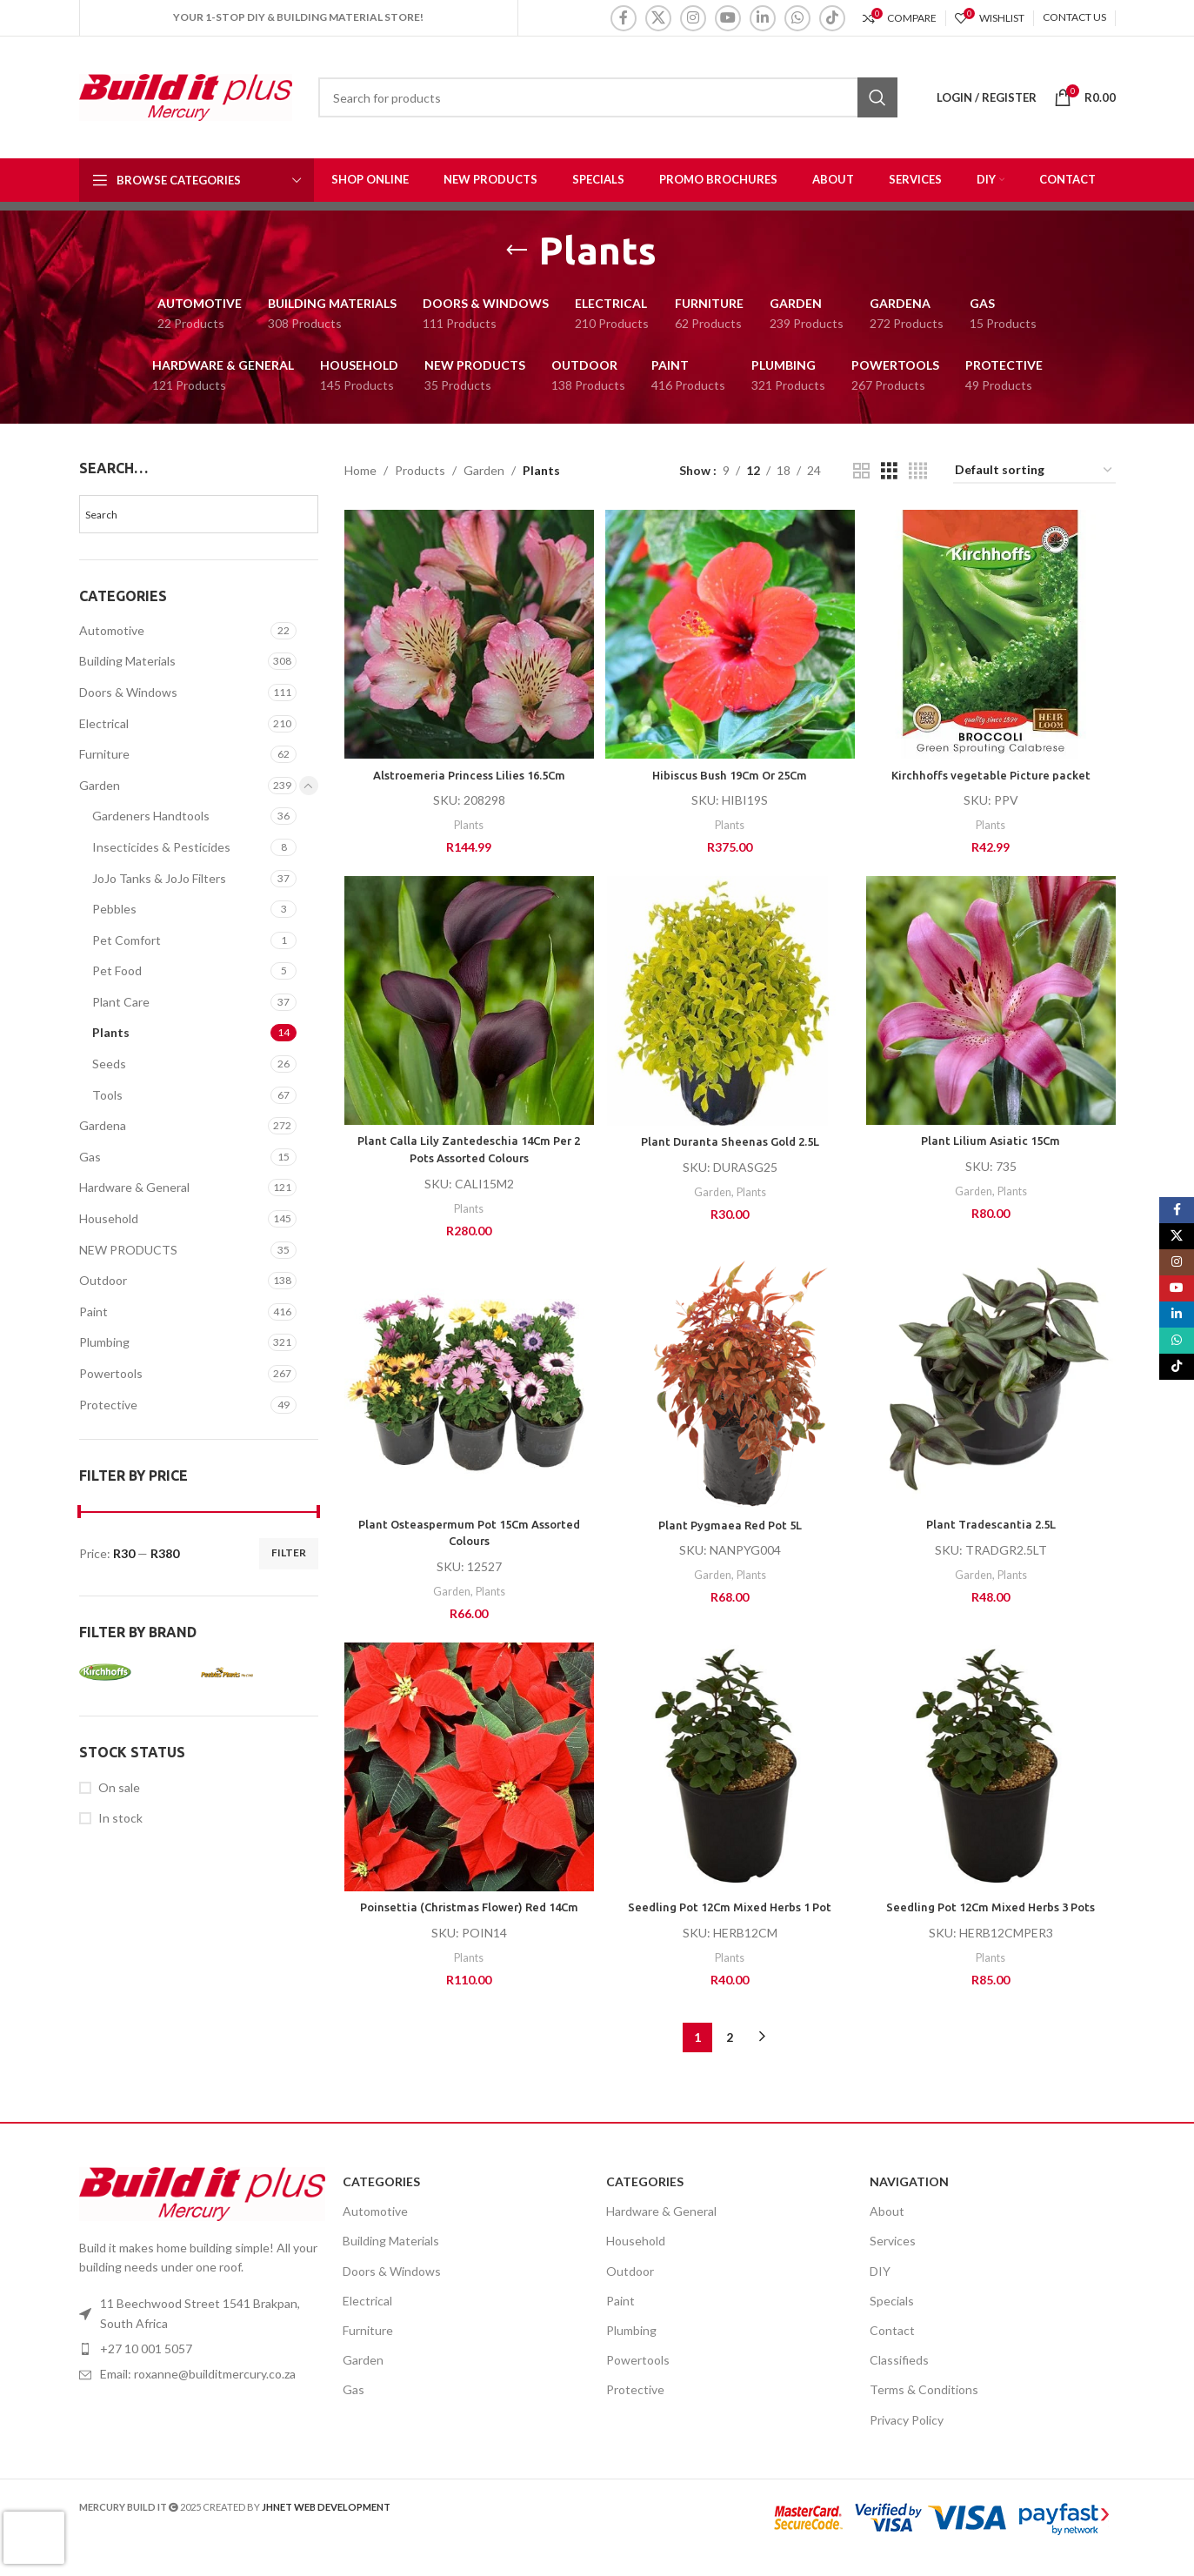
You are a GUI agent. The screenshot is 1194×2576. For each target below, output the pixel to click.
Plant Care (121, 1001)
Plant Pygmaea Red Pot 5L (729, 1525)
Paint (93, 1311)
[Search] (607, 97)
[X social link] (658, 18)
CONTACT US (1074, 16)
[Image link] (202, 2211)
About (887, 2230)
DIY (880, 2289)
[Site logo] (185, 96)
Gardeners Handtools (151, 815)
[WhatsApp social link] (797, 18)
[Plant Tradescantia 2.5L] (992, 1385)
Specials (892, 2319)
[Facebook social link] (623, 18)
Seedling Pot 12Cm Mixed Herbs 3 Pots (992, 1909)
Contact (892, 2349)
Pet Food (117, 970)
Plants (111, 1032)
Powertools (111, 1373)
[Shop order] (1034, 471)
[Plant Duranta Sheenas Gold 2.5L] (729, 1001)
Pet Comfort (126, 940)
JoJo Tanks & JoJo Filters (159, 878)
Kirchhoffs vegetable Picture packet (992, 771)
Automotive (111, 630)
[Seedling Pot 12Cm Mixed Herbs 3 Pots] (992, 1770)
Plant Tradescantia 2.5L (992, 1524)
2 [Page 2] (729, 2056)
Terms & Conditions (924, 2408)
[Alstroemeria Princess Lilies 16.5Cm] (467, 632)
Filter (288, 1552)
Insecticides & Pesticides (161, 847)
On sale (119, 1787)
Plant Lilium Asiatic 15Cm (992, 1139)
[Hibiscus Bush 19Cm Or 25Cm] (729, 632)
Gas (90, 1156)
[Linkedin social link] (763, 18)
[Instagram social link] (693, 18)
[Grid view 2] (861, 471)
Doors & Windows (128, 692)
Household (108, 1218)
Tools (107, 1094)
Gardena (102, 1125)
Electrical (104, 723)
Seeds (109, 1063)
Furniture (104, 753)
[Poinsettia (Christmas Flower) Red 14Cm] (467, 1770)
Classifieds (899, 2379)
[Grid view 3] (889, 471)
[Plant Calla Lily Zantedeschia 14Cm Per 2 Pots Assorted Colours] (467, 1000)
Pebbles (114, 908)
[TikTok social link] (832, 18)
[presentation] (33, 2538)
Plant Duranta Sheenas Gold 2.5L (730, 1140)
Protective (108, 1404)
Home (360, 470)
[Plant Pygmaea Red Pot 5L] (729, 1385)
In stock (120, 1817)
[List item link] (202, 2393)
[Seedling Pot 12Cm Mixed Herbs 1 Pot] (729, 1770)
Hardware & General (134, 1187)
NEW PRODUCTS (128, 1249)
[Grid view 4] (918, 471)
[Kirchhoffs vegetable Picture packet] (992, 632)
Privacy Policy (907, 2438)
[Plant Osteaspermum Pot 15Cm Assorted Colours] (467, 1385)
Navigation (909, 2200)
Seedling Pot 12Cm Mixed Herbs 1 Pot (729, 1910)
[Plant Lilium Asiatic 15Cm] (992, 1000)
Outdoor (103, 1280)
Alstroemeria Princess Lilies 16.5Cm (467, 771)
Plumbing (104, 1342)
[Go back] (516, 250)
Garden (99, 785)
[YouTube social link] (728, 18)
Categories (381, 2200)
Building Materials (127, 660)
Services (893, 2259)
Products (420, 470)
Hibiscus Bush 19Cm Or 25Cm (730, 771)
